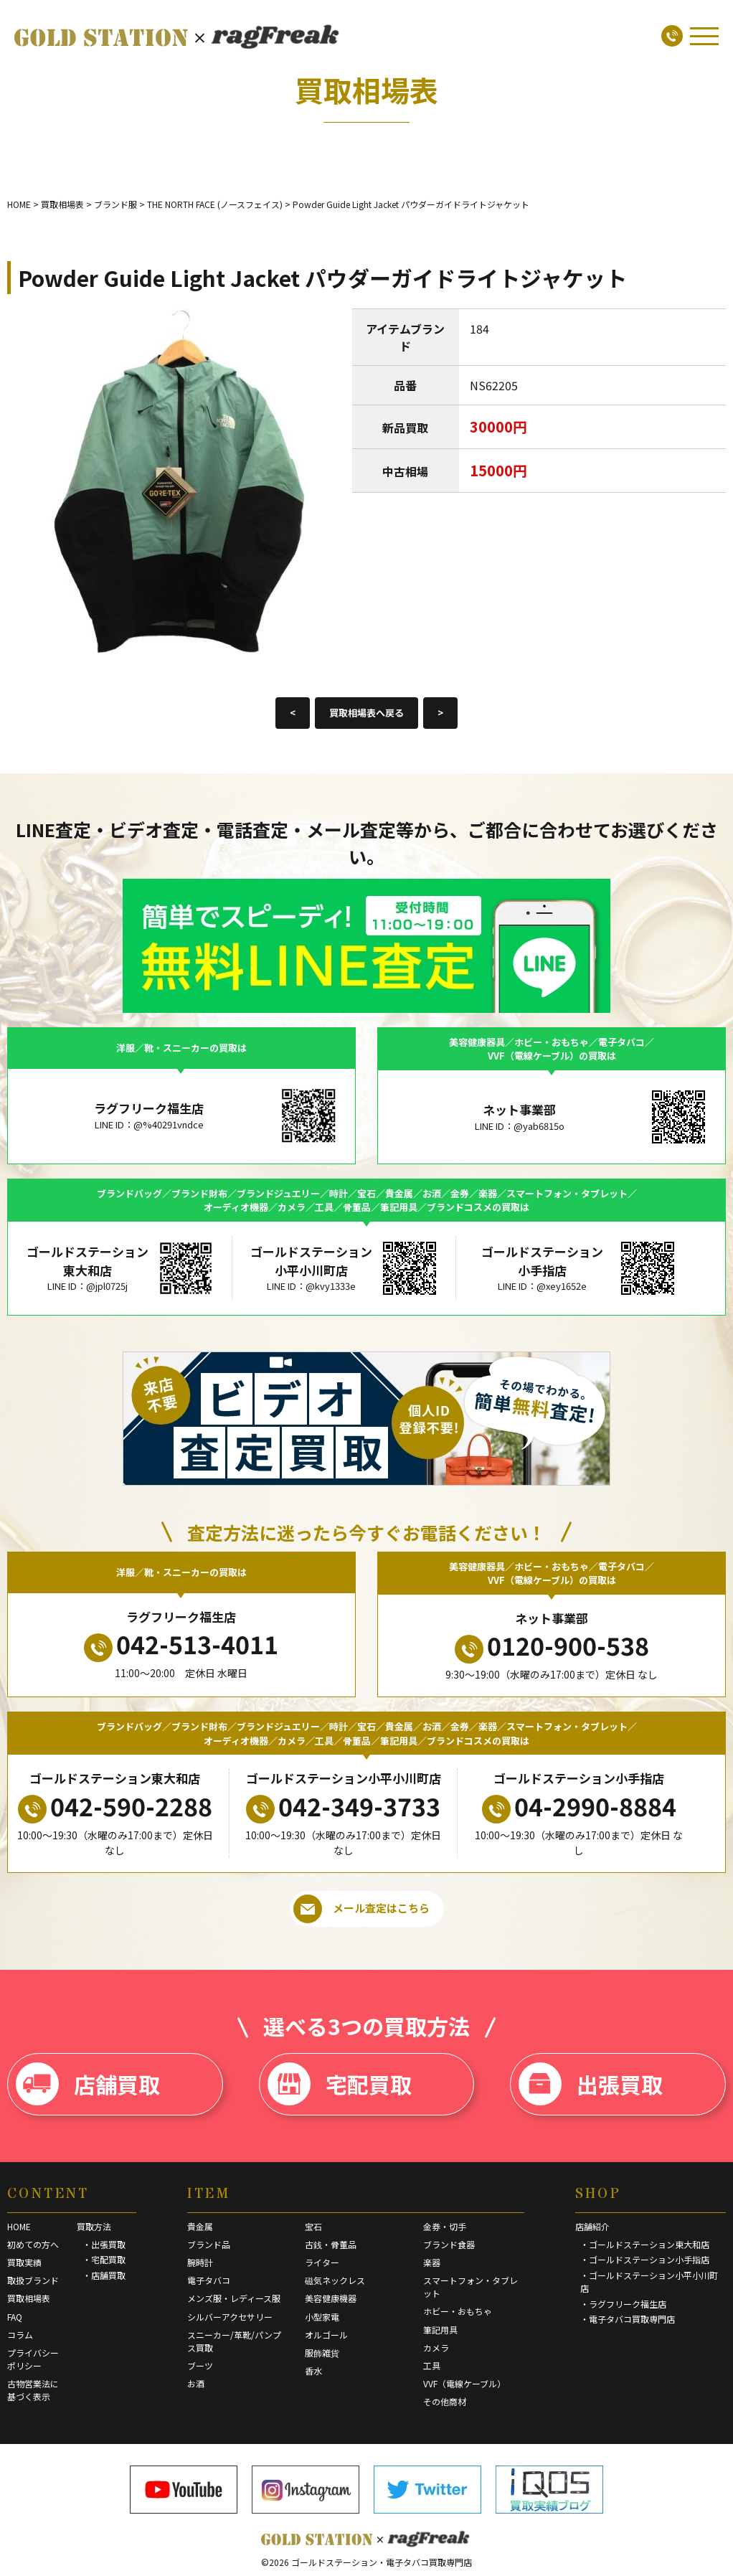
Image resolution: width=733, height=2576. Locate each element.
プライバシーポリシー (33, 2359)
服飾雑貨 (322, 2352)
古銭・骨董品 (330, 2244)
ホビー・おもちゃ (457, 2311)
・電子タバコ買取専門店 (627, 2319)
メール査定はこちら (361, 1909)
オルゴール (326, 2335)
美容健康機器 (330, 2298)
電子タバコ (208, 2280)
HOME (19, 2226)
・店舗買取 (104, 2275)
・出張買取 (104, 2244)
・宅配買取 (104, 2259)
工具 (431, 2365)
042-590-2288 (115, 1806)
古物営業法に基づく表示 (33, 2389)
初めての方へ (33, 2244)
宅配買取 (340, 2083)
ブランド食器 (449, 2244)
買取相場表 (28, 2298)
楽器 (431, 2262)
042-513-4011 (181, 1644)
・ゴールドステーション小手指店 (644, 2259)
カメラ (436, 2347)
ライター (322, 2262)
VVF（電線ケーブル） (464, 2383)
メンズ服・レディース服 (233, 2298)
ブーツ (200, 2365)
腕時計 (200, 2262)
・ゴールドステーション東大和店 (644, 2244)
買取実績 (24, 2262)
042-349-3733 (343, 1806)
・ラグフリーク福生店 (623, 2304)
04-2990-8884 (579, 1806)
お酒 (195, 2383)
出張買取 (591, 2083)
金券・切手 (444, 2226)
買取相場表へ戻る (366, 713)
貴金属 (200, 2226)
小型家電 (322, 2317)
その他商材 (444, 2401)
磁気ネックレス (335, 2280)
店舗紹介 (592, 2226)
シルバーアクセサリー (230, 2317)
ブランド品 (208, 2244)
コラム (20, 2335)
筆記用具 (440, 2329)
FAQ (14, 2317)
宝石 (313, 2226)
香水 (313, 2370)
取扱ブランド (33, 2280)
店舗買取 (88, 2083)
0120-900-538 (552, 1646)
